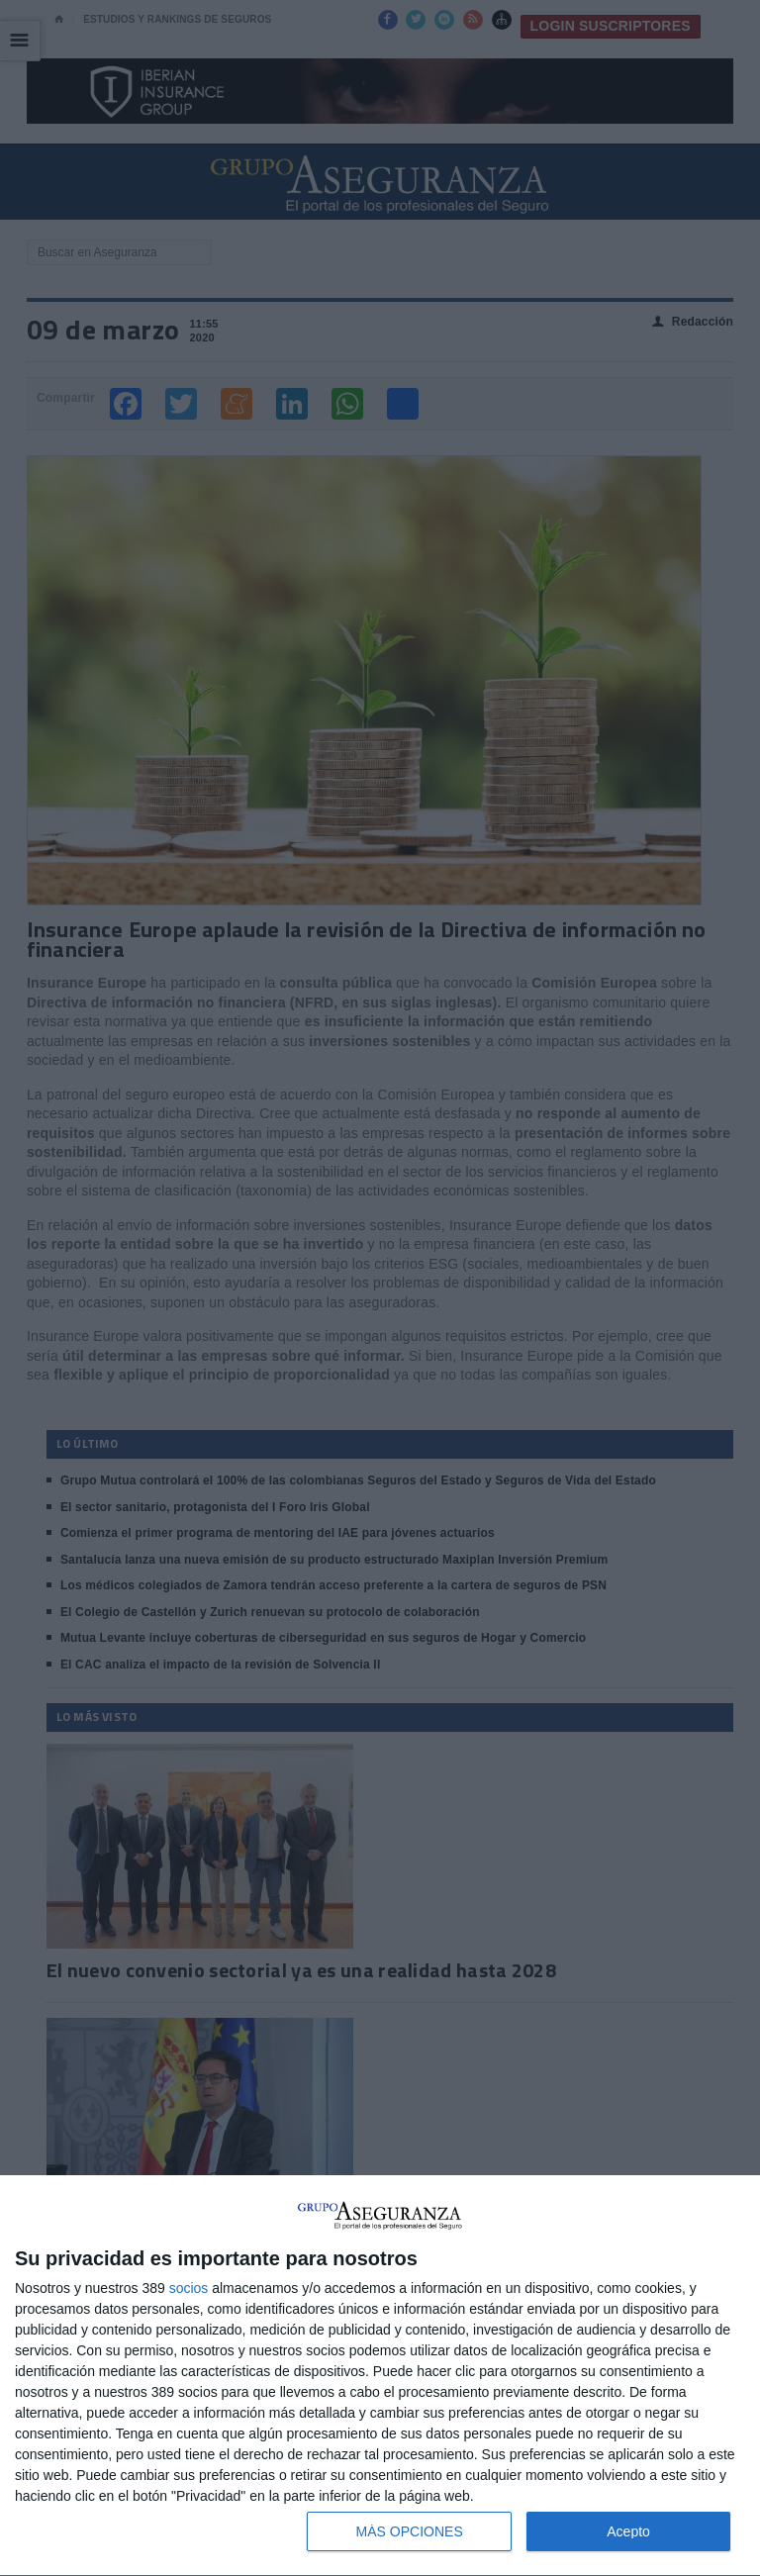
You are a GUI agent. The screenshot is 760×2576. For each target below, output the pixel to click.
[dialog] (380, 2376)
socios (189, 2288)
